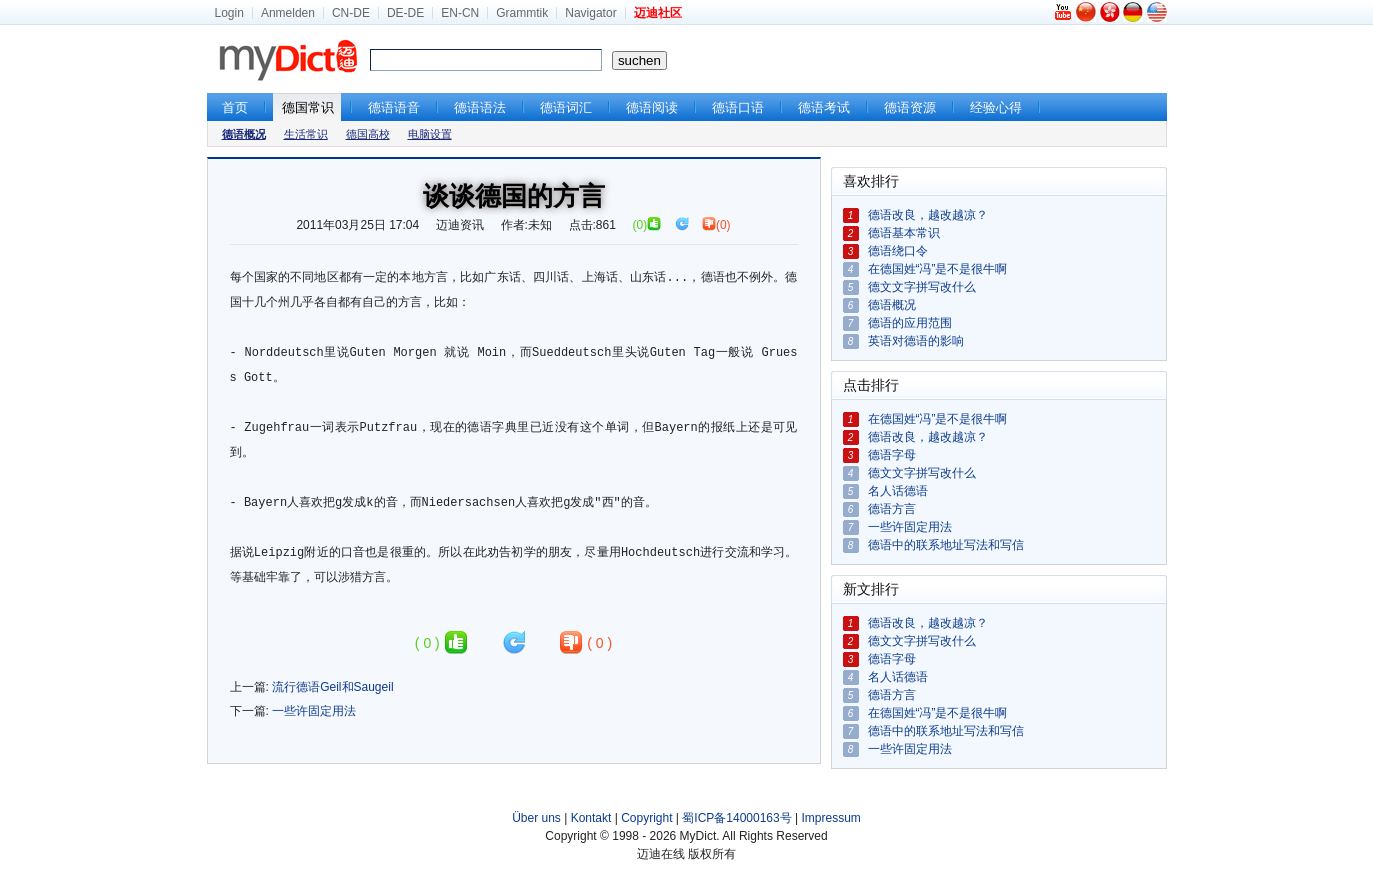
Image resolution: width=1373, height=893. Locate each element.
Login (229, 13)
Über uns (536, 818)
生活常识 (306, 134)
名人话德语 (898, 491)
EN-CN (460, 13)
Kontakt (591, 818)
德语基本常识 (904, 233)
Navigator (590, 13)
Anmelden (288, 13)
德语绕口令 (898, 251)
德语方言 (892, 509)
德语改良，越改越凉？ (928, 215)
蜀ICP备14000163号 (736, 818)
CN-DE (351, 13)
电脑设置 (430, 134)
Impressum (831, 818)
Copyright (646, 818)
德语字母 (892, 455)
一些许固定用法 (314, 711)
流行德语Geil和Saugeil (332, 687)
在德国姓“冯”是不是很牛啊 (938, 269)
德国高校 (368, 134)
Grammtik (522, 13)
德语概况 (892, 305)
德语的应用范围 (910, 323)
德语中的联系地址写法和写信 (946, 545)
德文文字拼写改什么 (922, 287)
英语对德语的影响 (916, 341)
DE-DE (405, 13)
